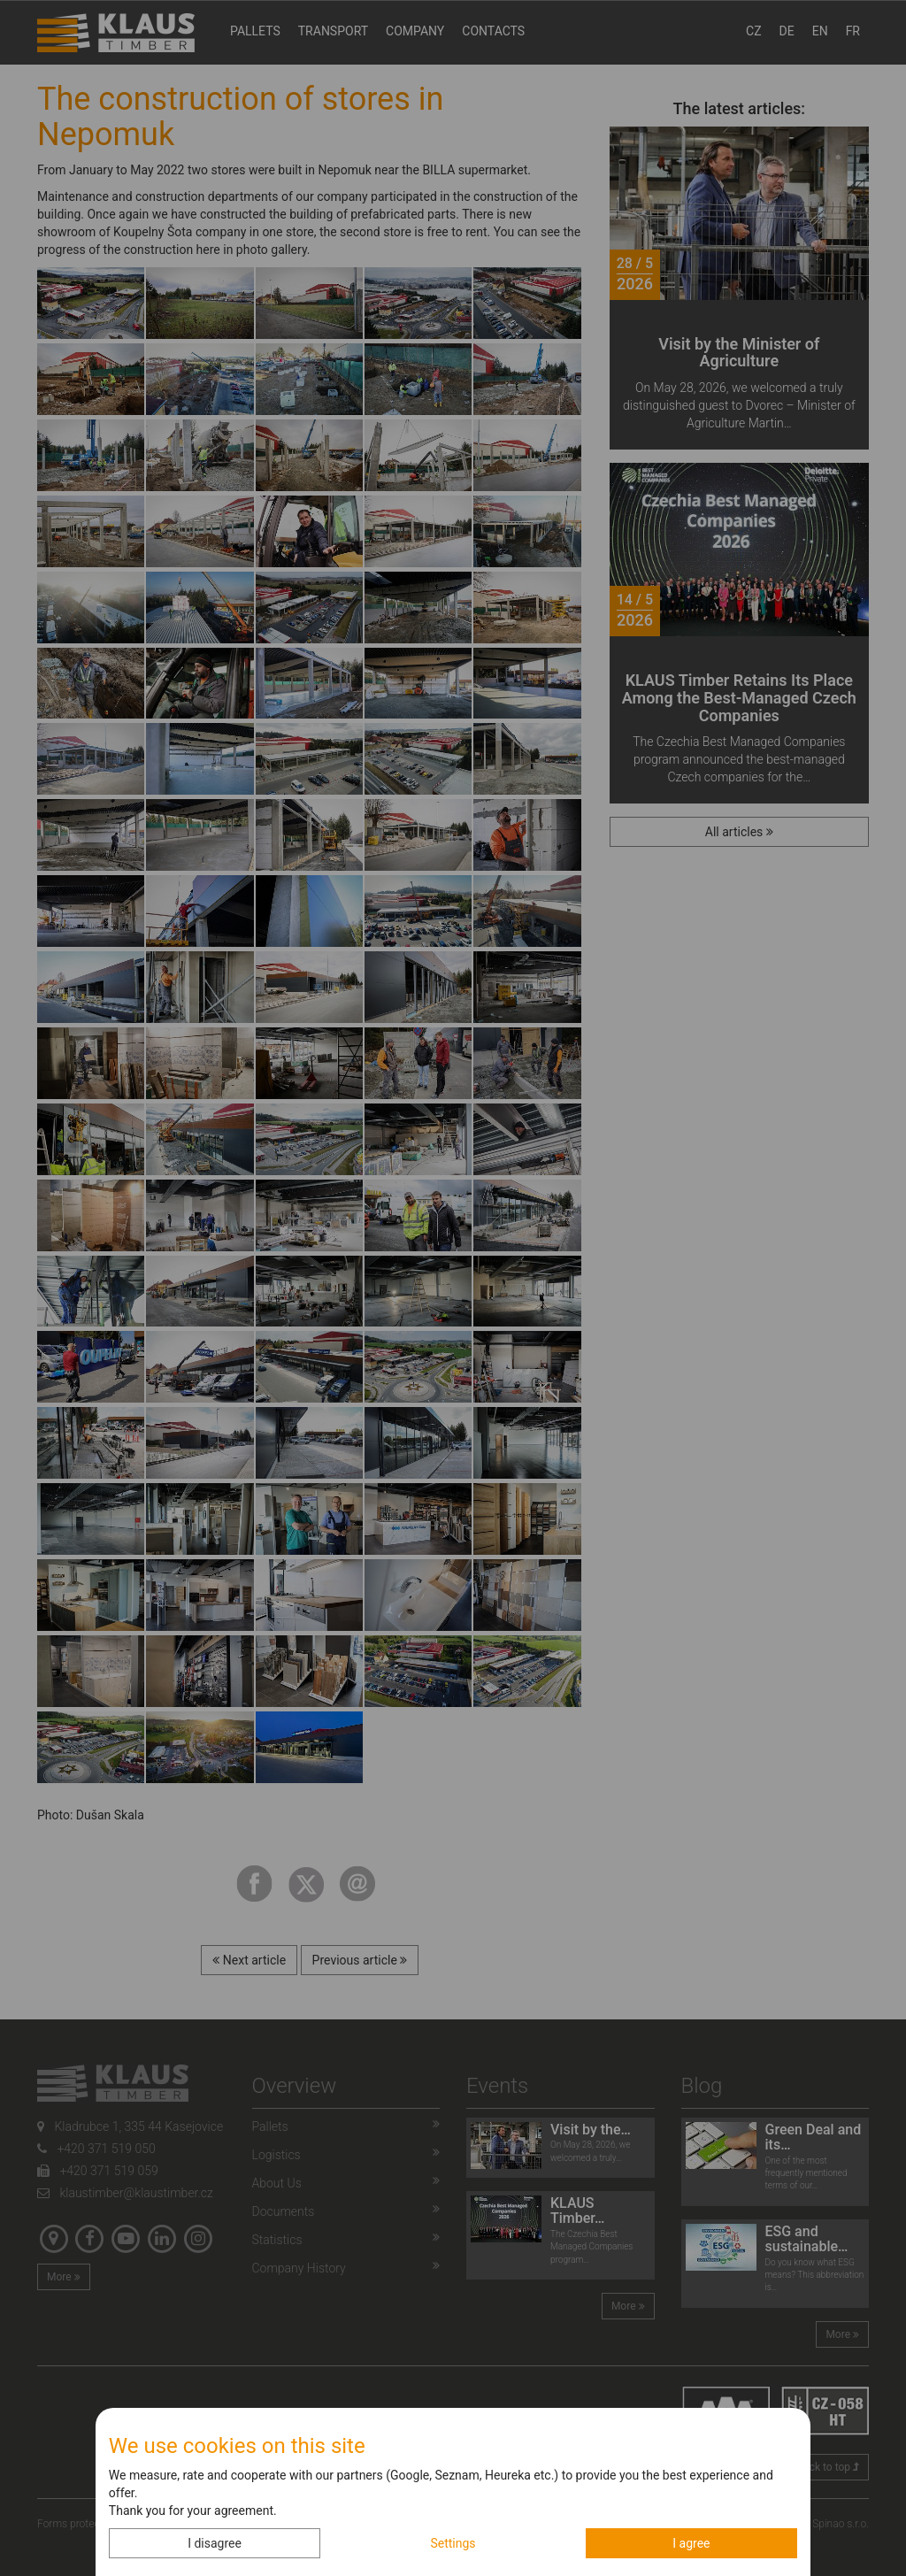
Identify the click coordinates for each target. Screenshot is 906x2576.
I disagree (215, 2543)
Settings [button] (452, 2543)
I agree (691, 2543)
